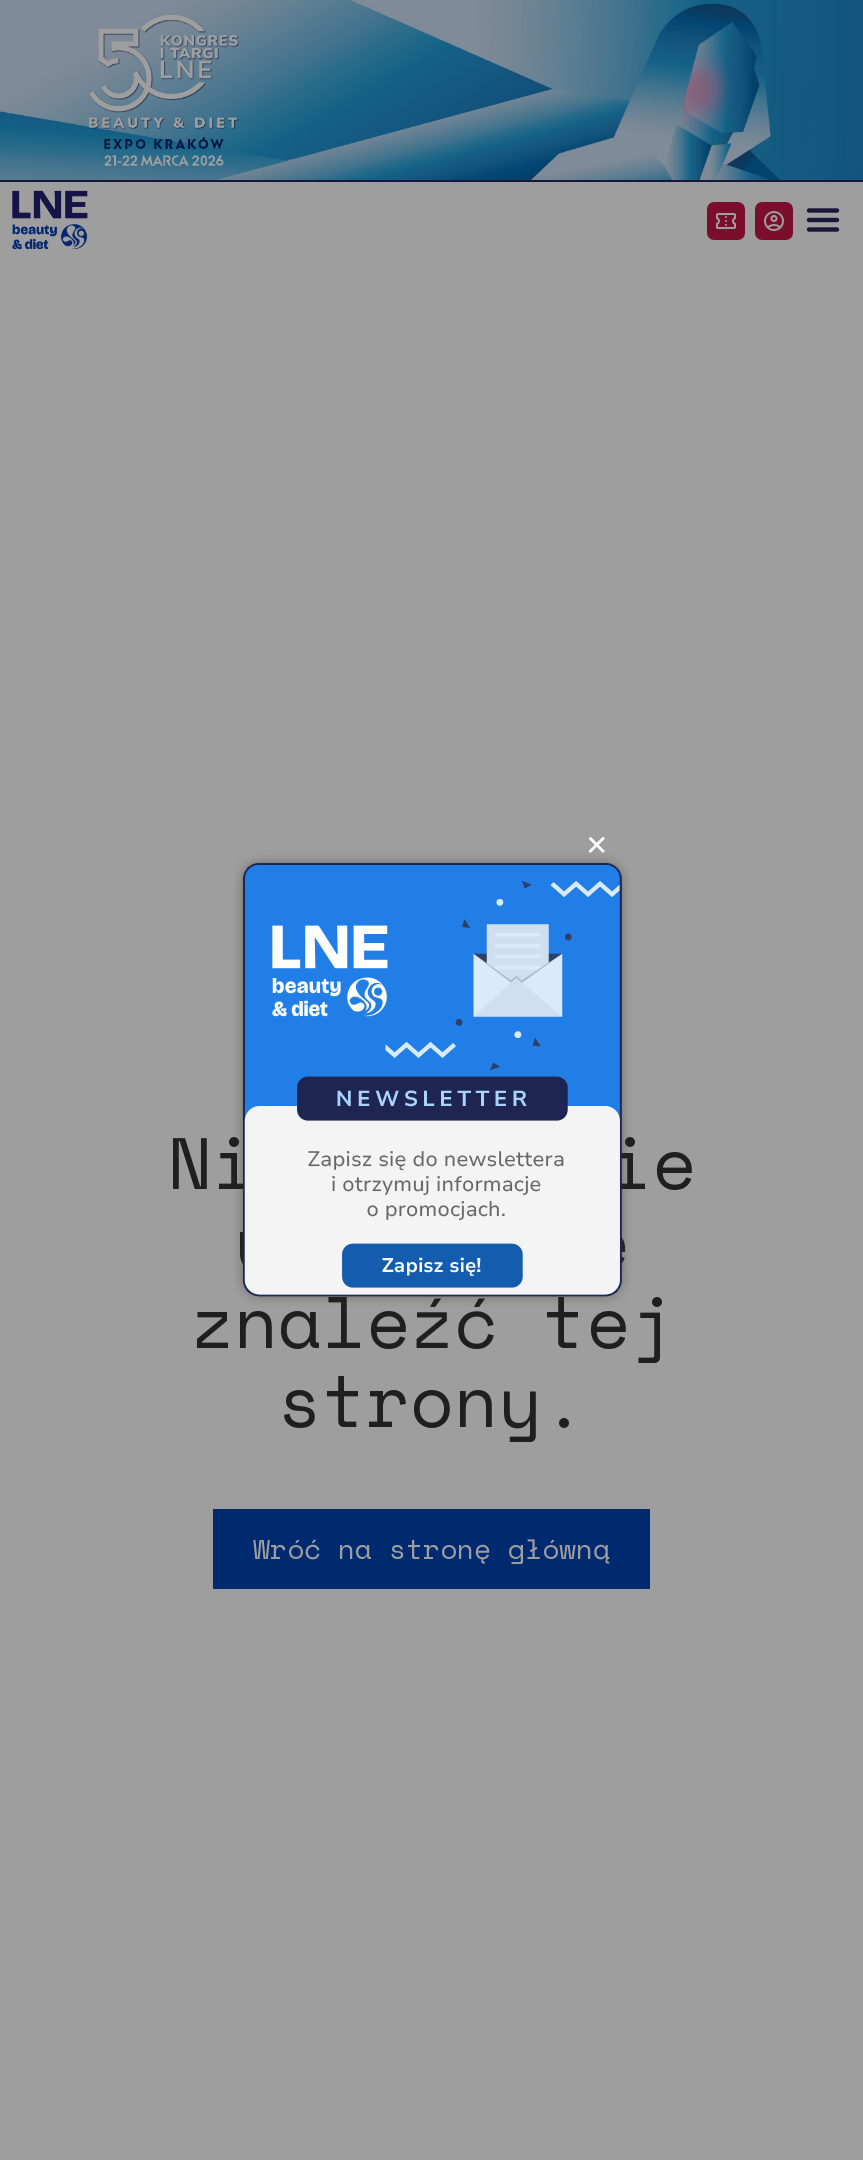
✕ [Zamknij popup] (596, 841)
